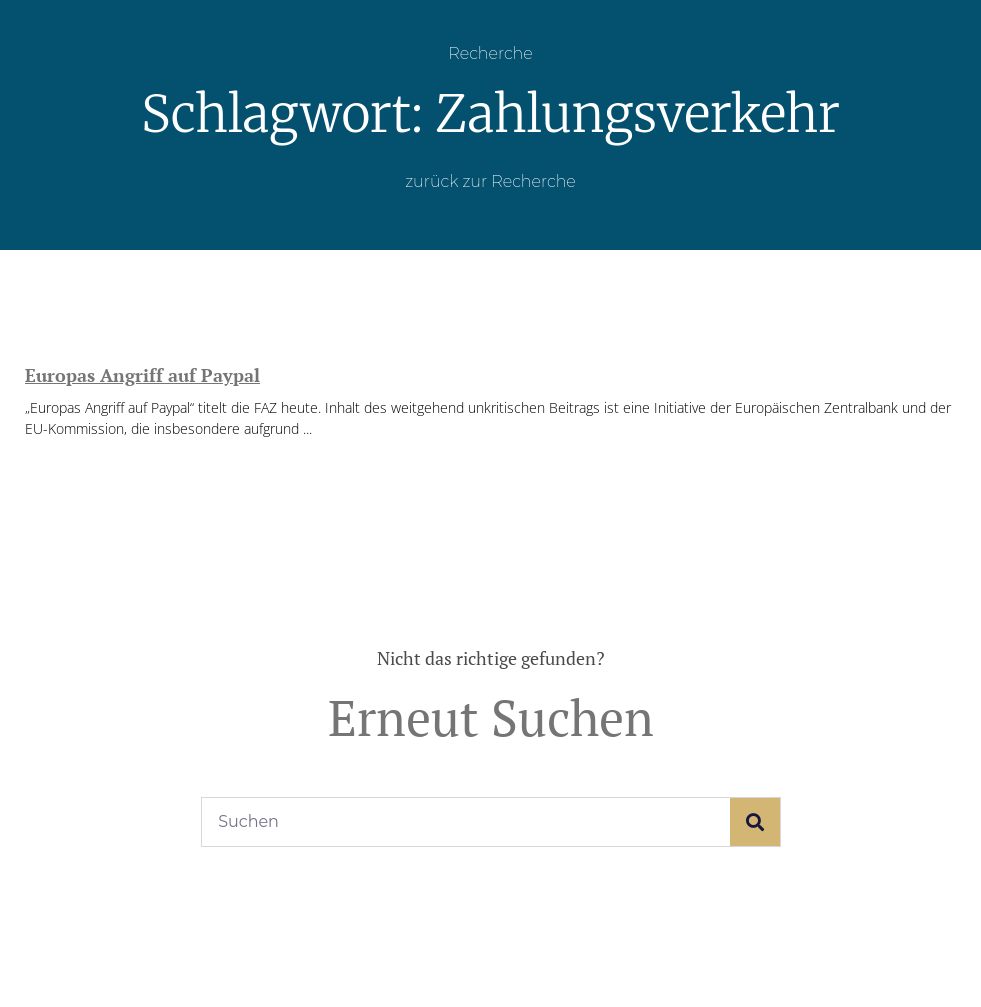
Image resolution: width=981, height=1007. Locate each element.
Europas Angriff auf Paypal (142, 375)
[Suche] (755, 822)
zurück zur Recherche (490, 181)
